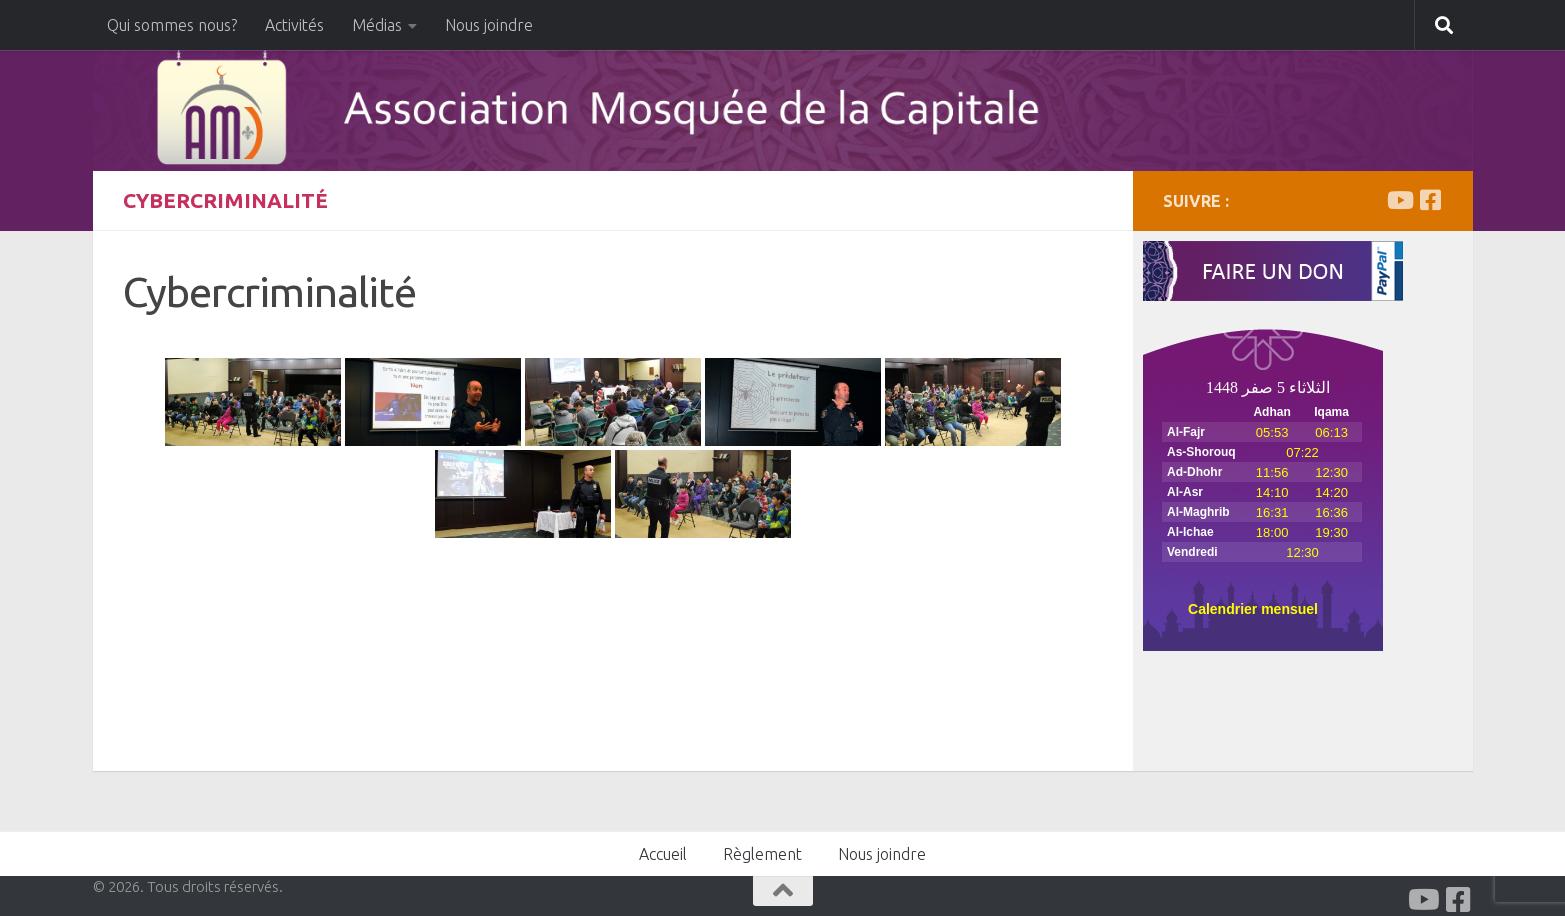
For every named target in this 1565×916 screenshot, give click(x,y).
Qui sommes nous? (172, 25)
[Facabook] (1431, 200)
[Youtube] (1399, 200)
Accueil (663, 854)
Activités (294, 25)
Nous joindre (489, 25)
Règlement (762, 854)
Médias (377, 25)
